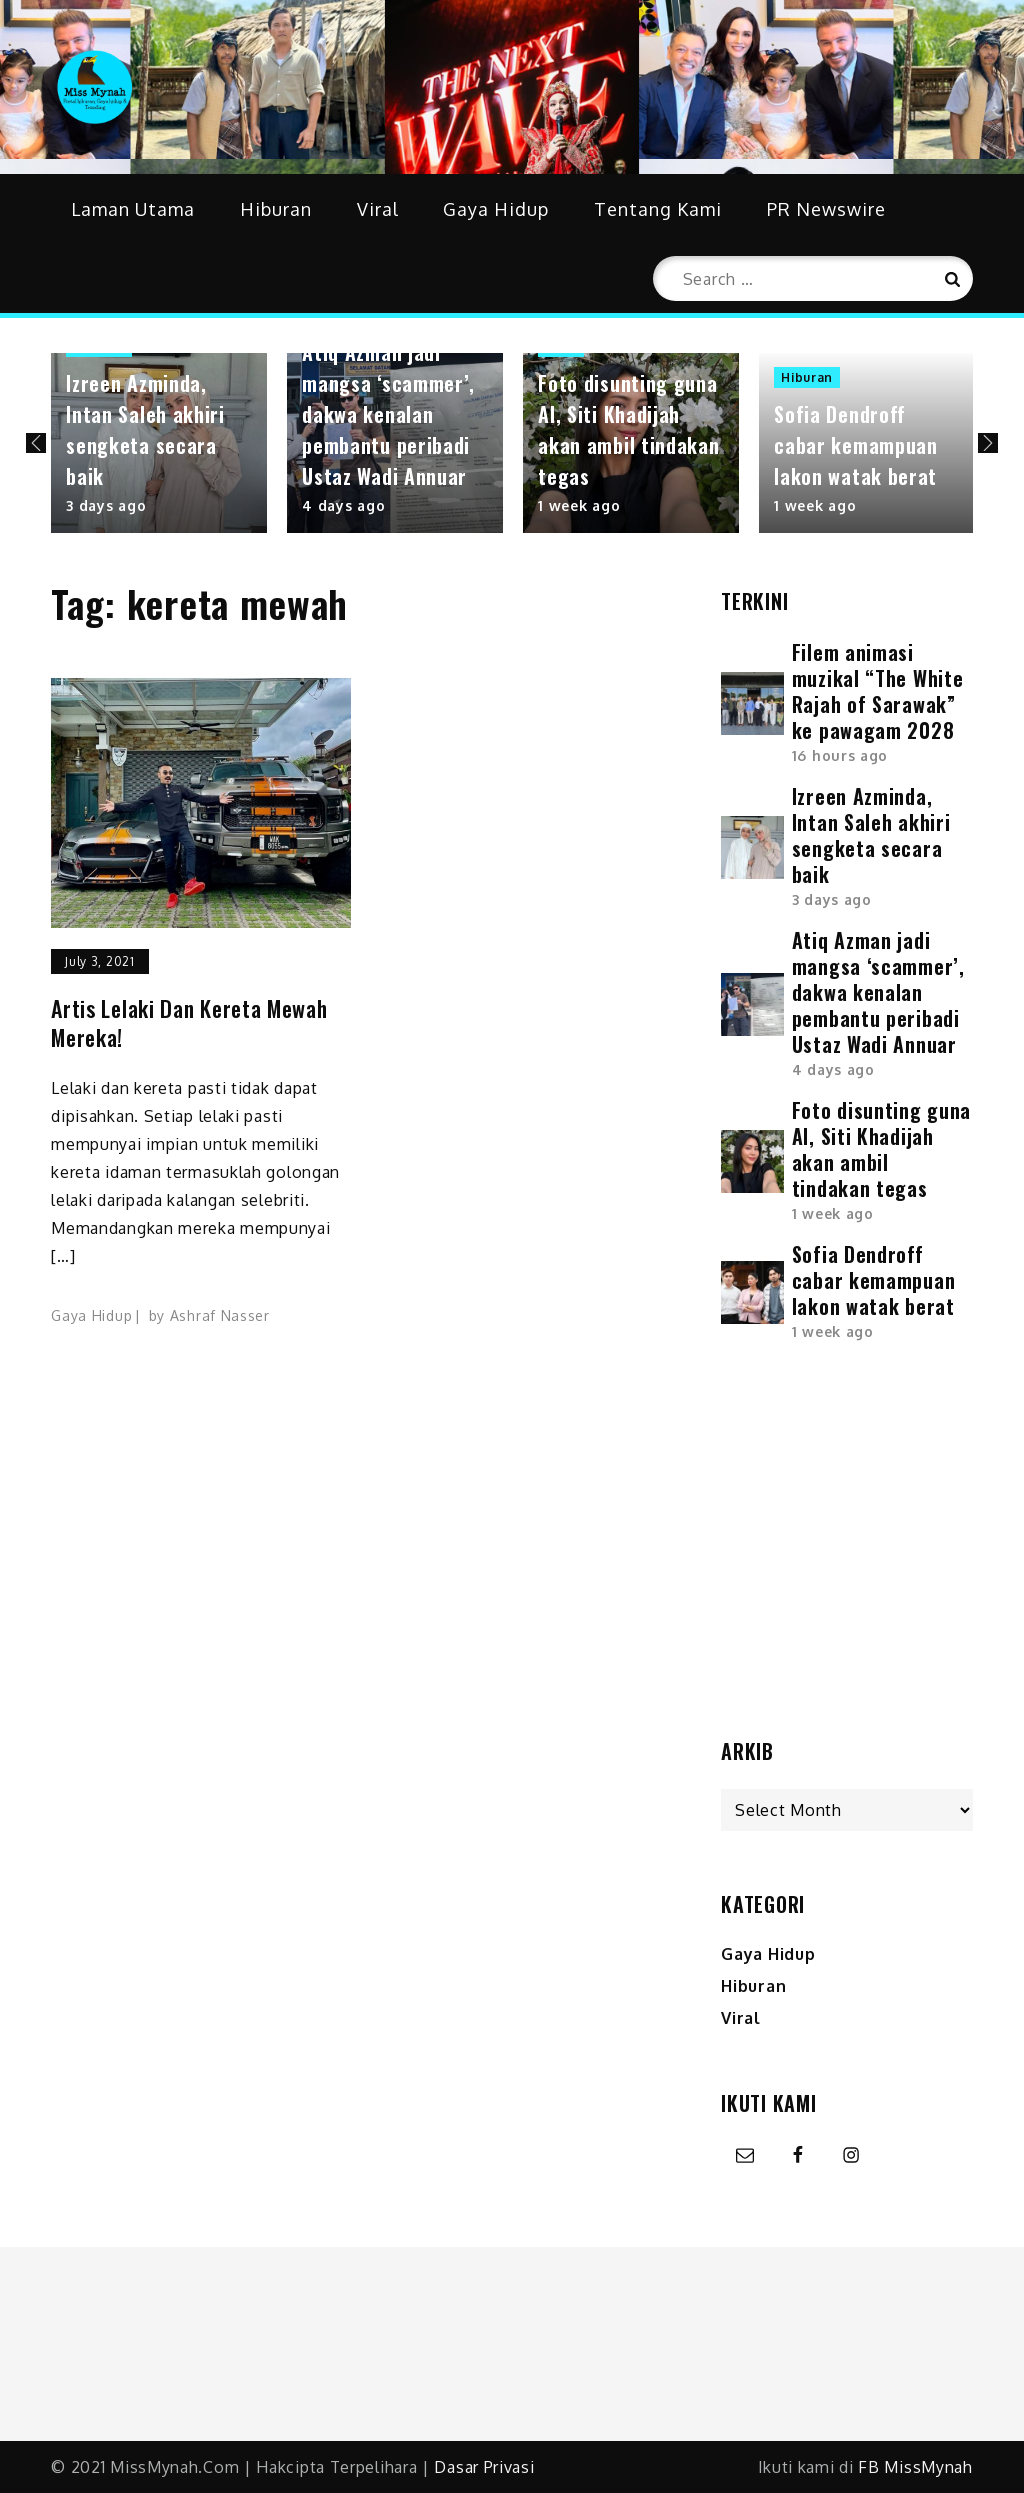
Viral (378, 209)
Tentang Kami (658, 209)
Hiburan (276, 209)
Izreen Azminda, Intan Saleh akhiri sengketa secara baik (145, 429)
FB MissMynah (915, 2467)
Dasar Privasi (484, 2467)
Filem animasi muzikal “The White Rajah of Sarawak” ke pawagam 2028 (878, 691)
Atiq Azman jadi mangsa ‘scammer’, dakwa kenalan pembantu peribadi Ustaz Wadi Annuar (388, 414)
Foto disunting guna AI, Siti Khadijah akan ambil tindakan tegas (628, 429)
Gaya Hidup (496, 209)
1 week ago (579, 505)
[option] (159, 443)
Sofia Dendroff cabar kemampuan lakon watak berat (856, 445)
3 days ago (106, 505)
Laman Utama (133, 209)
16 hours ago (840, 755)
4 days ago (343, 505)
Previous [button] (36, 443)
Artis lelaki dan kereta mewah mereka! (189, 1022)
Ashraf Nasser (220, 1315)
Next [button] (988, 443)
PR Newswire (826, 209)
